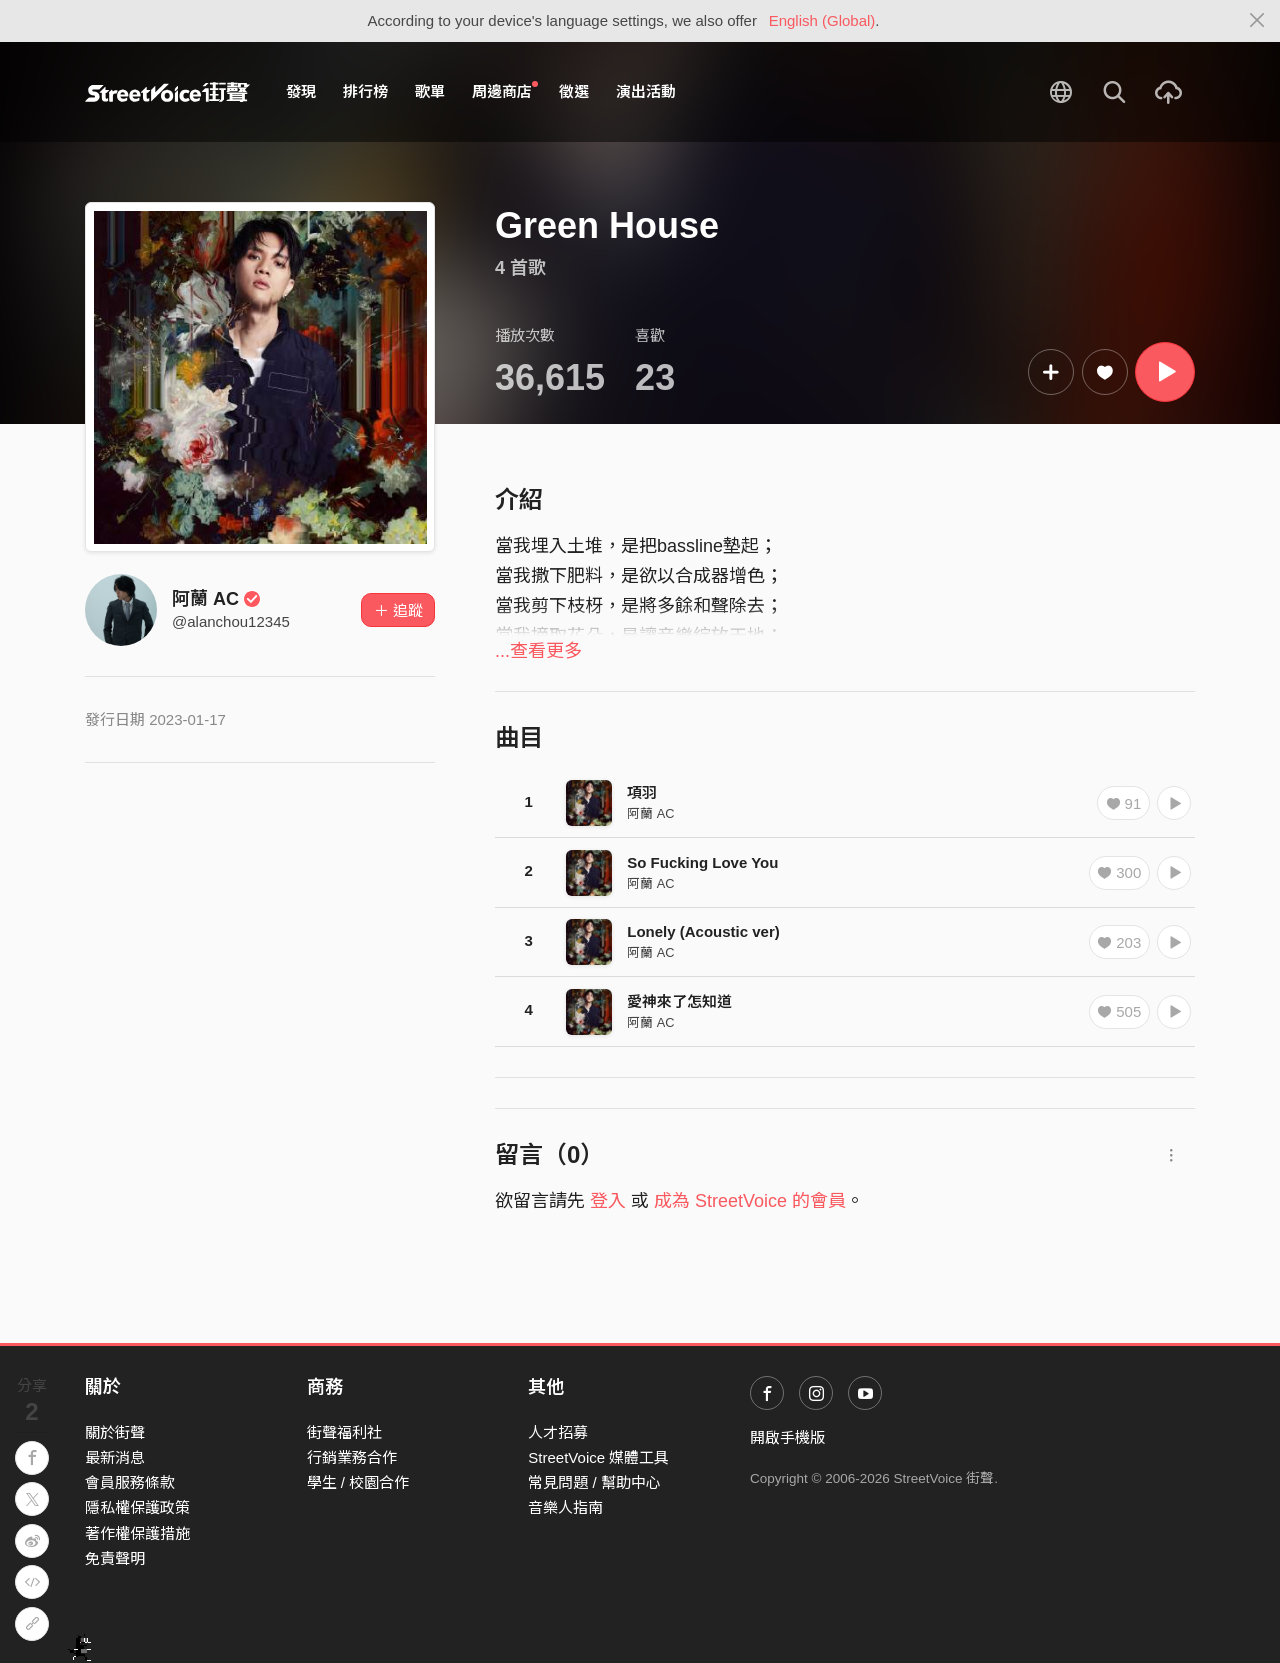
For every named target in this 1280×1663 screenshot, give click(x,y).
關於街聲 (115, 1432)
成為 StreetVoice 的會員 (750, 1201)
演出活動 (646, 91)
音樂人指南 (565, 1507)
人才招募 (558, 1432)
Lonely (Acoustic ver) (703, 931)
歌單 (430, 91)
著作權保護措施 (137, 1533)
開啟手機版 (787, 1437)
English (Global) (822, 20)
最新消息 (115, 1457)
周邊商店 (505, 91)
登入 (608, 1201)
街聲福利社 (344, 1432)
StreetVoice (167, 92)
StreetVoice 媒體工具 (598, 1457)
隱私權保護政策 (137, 1507)
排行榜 (365, 91)
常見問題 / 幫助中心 (594, 1482)
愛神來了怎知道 (679, 1001)
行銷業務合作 (352, 1457)
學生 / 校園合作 (358, 1482)
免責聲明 (115, 1558)
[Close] (1257, 21)
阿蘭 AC (216, 599)
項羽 (642, 792)
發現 (301, 91)
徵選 (574, 91)
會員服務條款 (130, 1482)
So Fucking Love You (702, 862)
